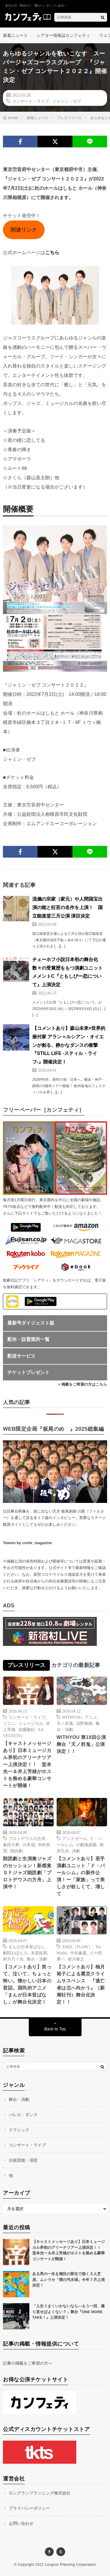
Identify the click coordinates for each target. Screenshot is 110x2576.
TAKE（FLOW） (77, 1946)
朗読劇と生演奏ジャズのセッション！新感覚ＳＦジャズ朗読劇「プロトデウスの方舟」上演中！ (27, 1872)
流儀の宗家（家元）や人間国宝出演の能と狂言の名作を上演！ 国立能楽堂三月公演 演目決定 (67, 907)
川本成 (29, 1844)
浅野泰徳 (84, 1723)
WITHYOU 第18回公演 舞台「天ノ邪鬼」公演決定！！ (82, 1744)
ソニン (9, 1723)
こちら (52, 252)
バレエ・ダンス (23, 2114)
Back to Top (55, 2029)
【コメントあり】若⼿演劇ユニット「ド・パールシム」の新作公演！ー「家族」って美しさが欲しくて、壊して (81, 1876)
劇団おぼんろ (15, 1953)
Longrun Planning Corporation (70, 2565)
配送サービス (21, 1355)
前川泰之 (76, 1959)
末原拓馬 (39, 1953)
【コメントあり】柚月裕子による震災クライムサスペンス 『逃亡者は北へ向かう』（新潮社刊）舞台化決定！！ (81, 1984)
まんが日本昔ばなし (27, 1946)
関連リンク (24, 230)
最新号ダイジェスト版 (30, 1322)
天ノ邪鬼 (65, 1723)
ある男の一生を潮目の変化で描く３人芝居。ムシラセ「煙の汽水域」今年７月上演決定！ (68, 2279)
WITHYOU (72, 1717)
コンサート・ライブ (30, 101)
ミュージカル (30, 1723)
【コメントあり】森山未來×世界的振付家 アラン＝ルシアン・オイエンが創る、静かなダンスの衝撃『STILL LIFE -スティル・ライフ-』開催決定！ (68, 1045)
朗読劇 (16, 1851)
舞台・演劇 (37, 1959)
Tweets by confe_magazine (27, 1543)
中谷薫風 (78, 1953)
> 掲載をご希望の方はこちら (82, 1384)
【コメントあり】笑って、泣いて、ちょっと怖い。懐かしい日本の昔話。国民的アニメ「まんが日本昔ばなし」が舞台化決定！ (27, 1984)
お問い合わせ (21, 2523)
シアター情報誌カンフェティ (63, 35)
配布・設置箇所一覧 (28, 1339)
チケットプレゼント (28, 1372)
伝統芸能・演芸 (23, 2160)
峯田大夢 (11, 1844)
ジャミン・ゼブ (66, 101)
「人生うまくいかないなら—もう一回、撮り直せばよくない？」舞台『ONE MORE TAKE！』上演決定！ (68, 2312)
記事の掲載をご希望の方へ (27, 2363)
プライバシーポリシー (29, 2508)
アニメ (91, 1717)
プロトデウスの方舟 (27, 1838)
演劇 (76, 1851)
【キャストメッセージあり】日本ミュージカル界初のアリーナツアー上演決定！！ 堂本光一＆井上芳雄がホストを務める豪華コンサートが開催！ (27, 1764)
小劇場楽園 (86, 1844)
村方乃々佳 (13, 1959)
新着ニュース (15, 35)
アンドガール (74, 1838)
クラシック (19, 2129)
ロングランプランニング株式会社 (39, 2493)
